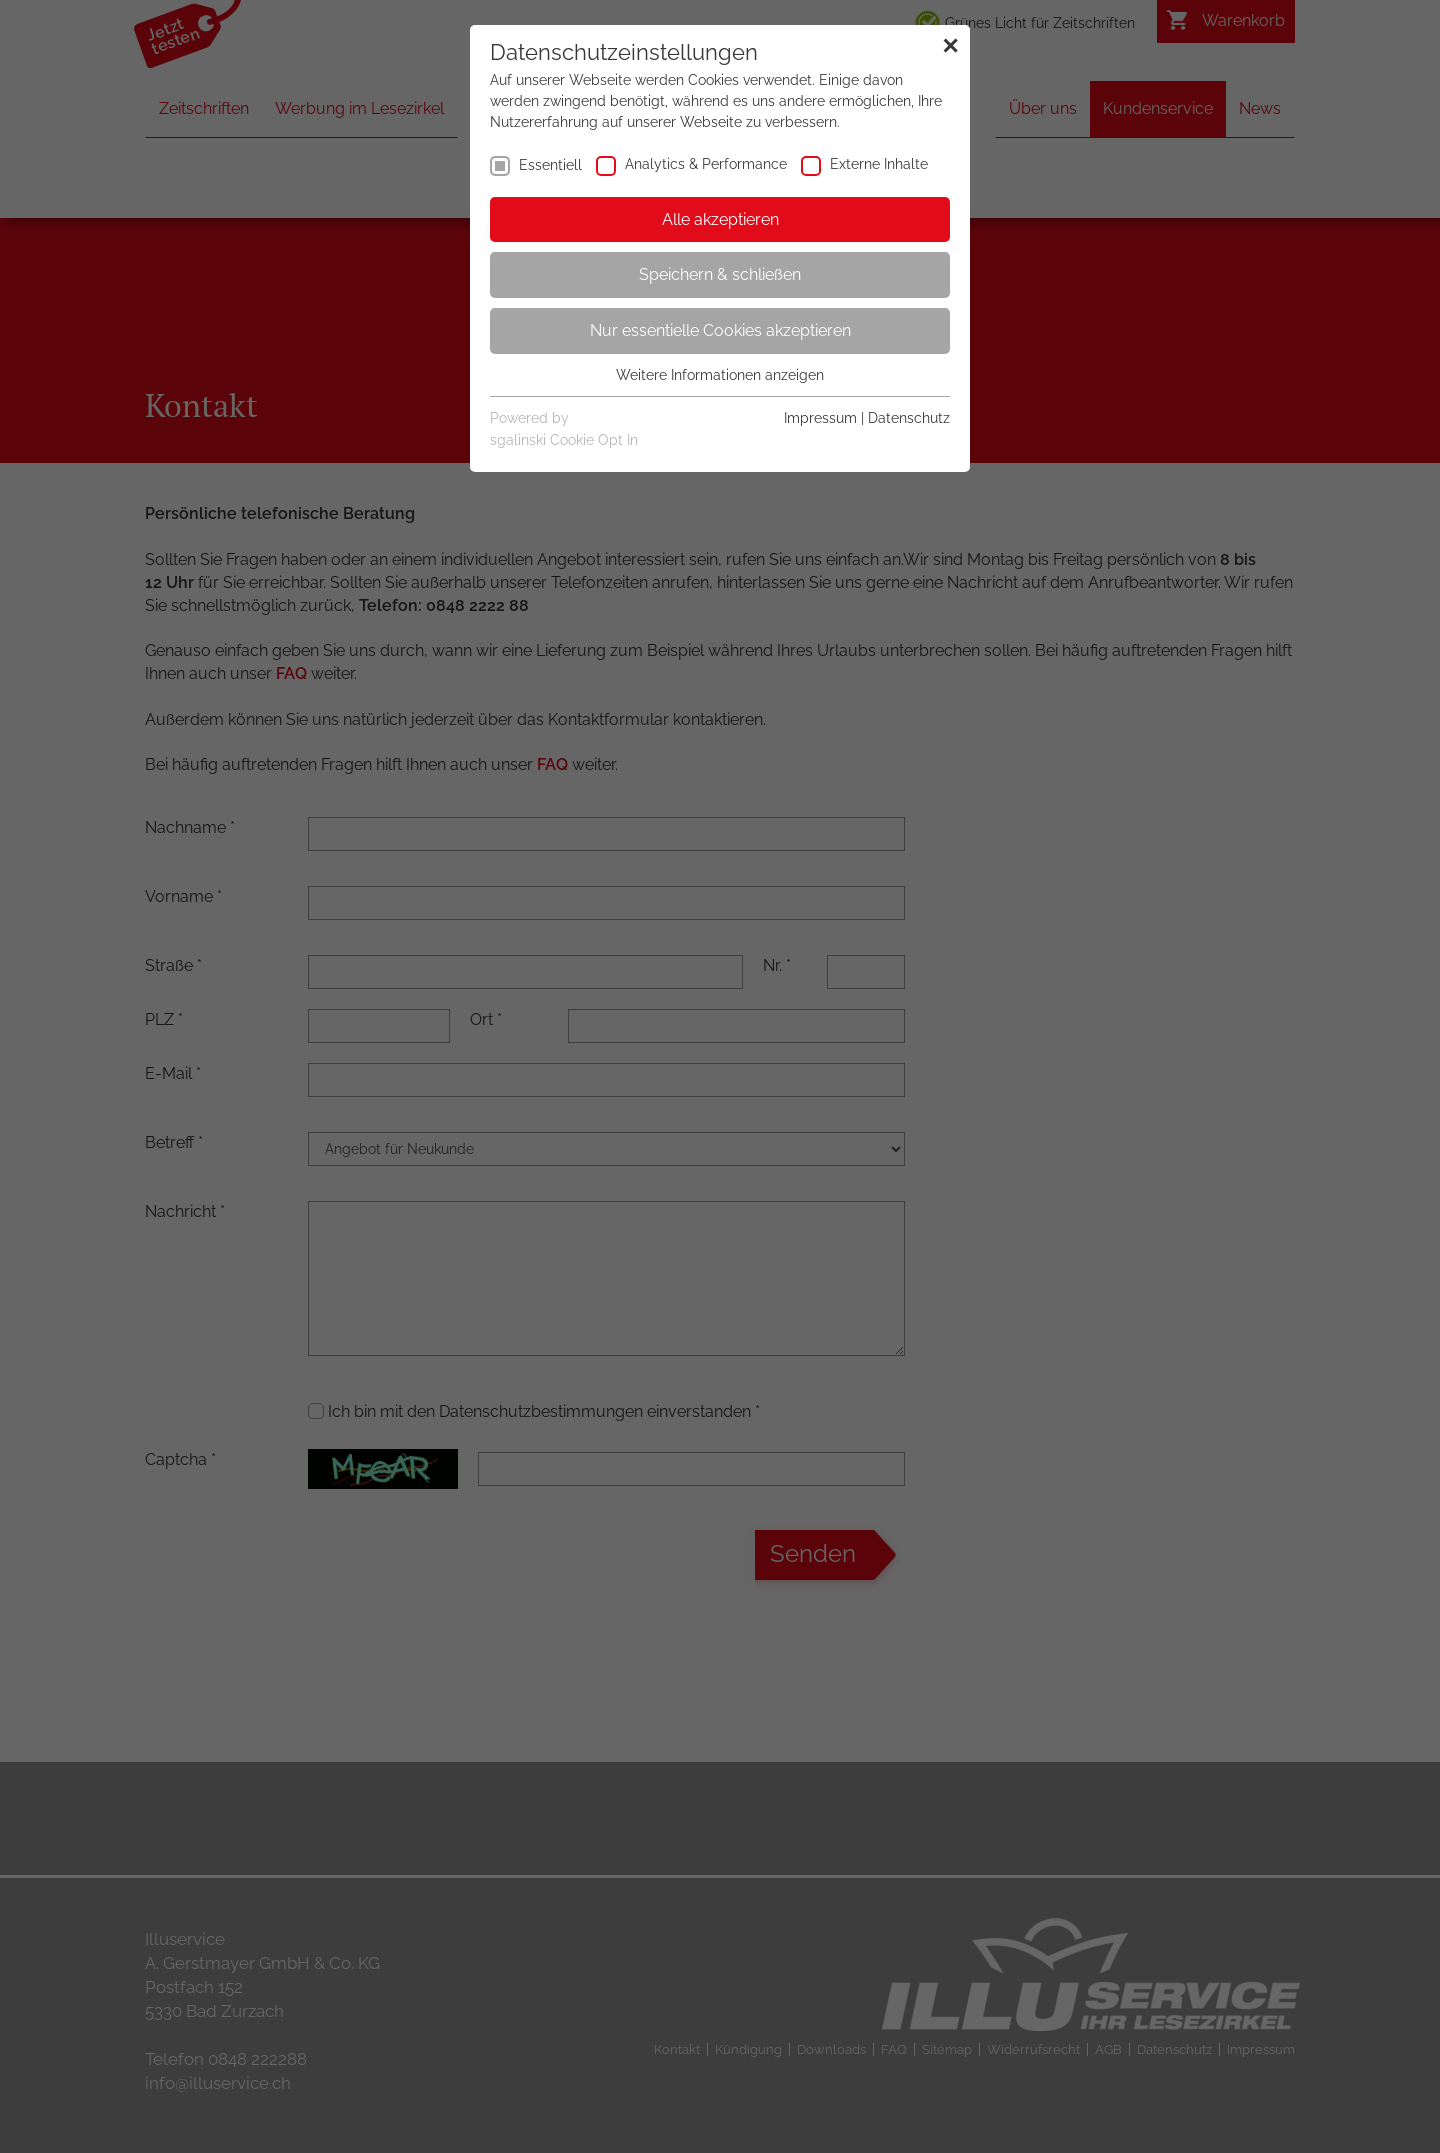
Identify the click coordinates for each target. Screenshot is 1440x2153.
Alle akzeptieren (720, 219)
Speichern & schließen (720, 274)
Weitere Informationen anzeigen (720, 375)
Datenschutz (909, 418)
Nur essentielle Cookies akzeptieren (720, 330)
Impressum (820, 418)
